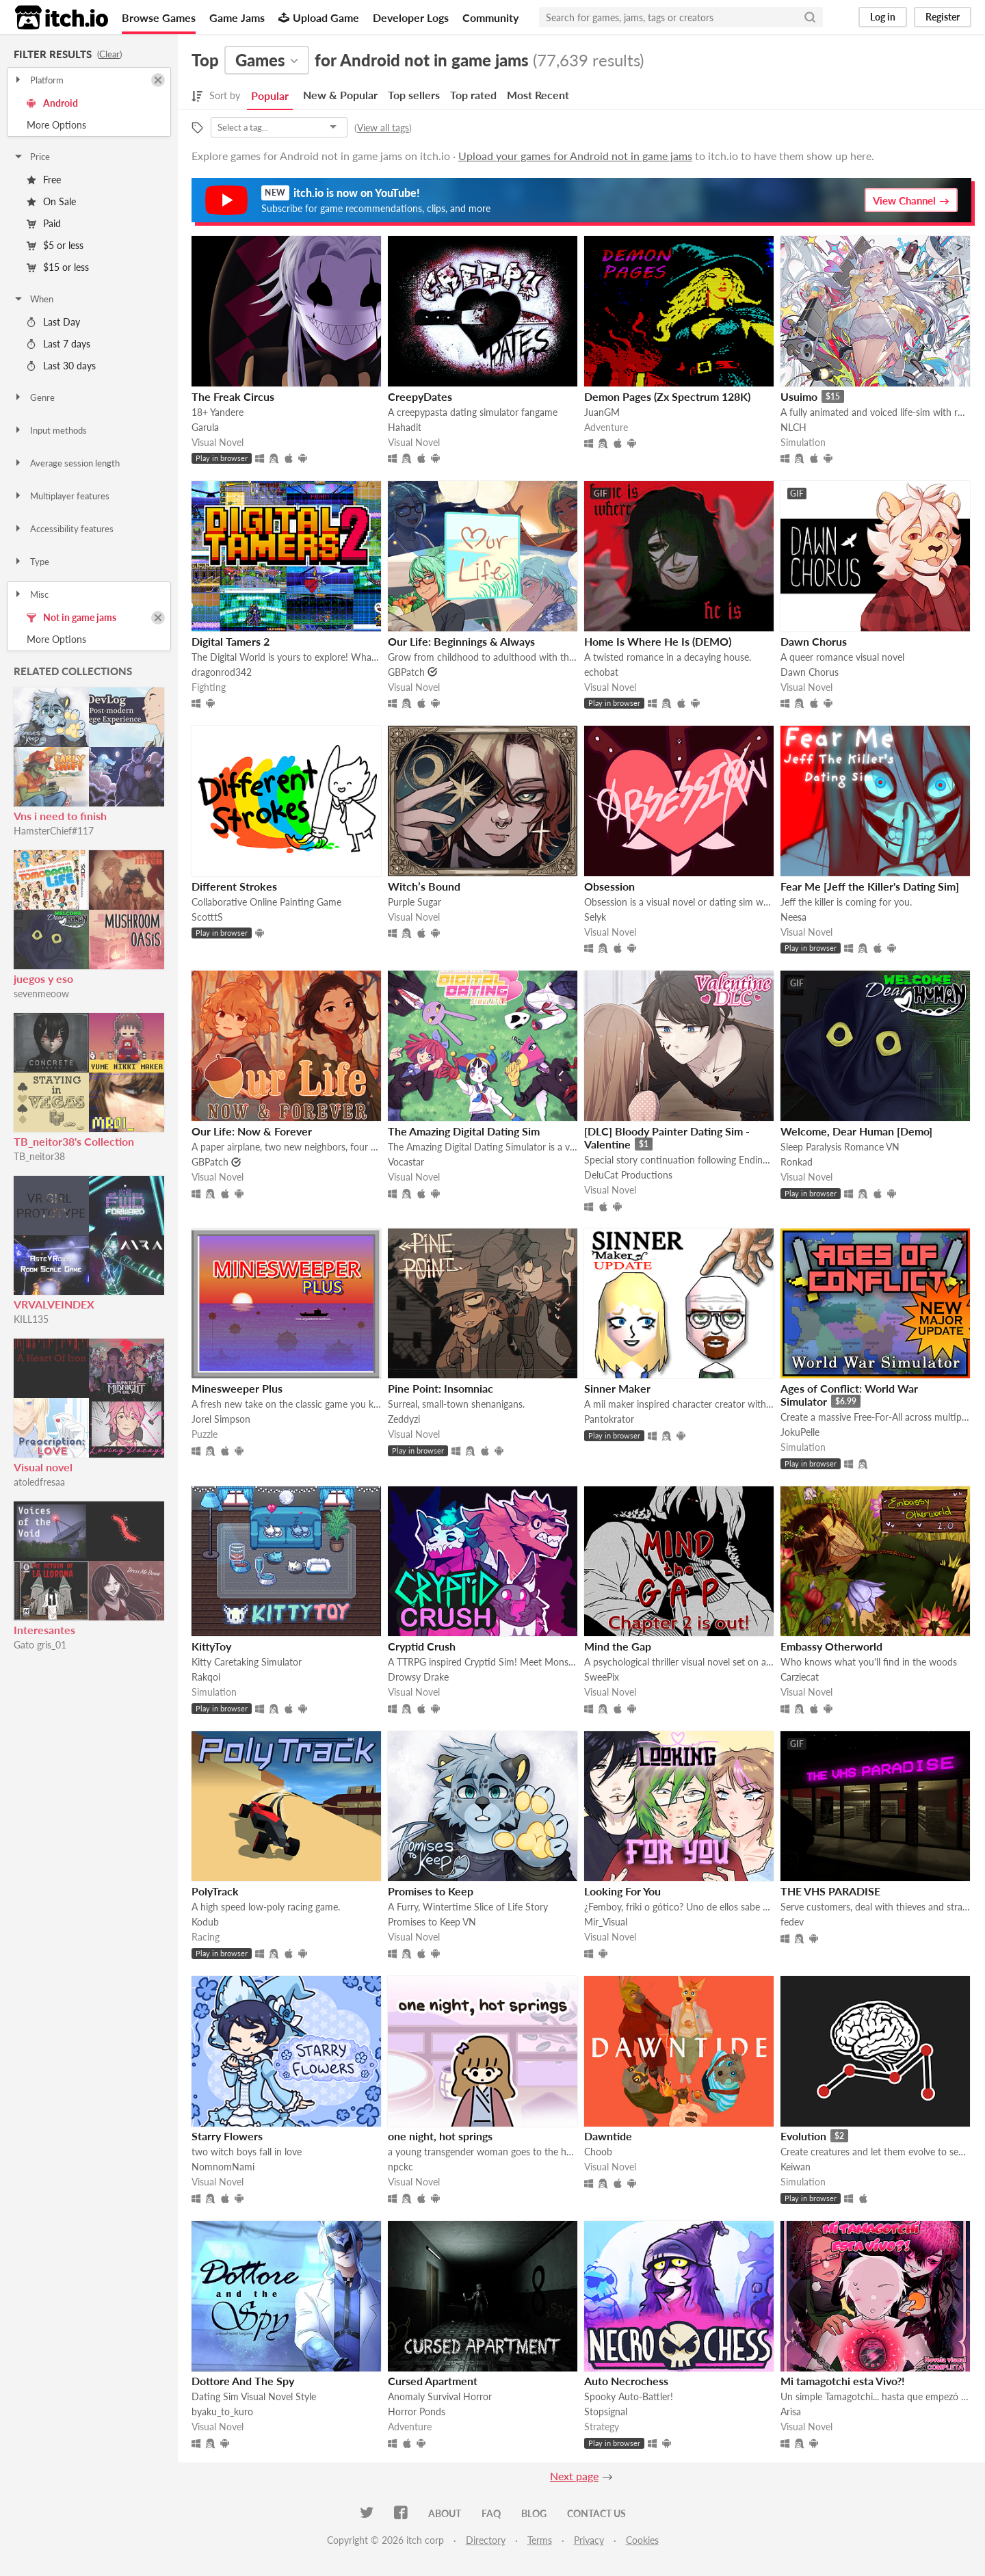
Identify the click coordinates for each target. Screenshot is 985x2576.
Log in (882, 17)
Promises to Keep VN (432, 1922)
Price (31, 156)
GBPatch (406, 672)
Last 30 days (61, 365)
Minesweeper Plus (237, 1388)
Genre (34, 397)
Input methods (50, 430)
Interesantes (44, 1629)
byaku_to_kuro (222, 2411)
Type (31, 561)
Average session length (66, 463)
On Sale (51, 201)
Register (942, 17)
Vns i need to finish (60, 815)
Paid (44, 223)
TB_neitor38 (39, 1156)
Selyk (595, 917)
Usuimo (798, 396)
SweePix (601, 1677)
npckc (400, 2166)
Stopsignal (605, 2411)
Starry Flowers (227, 2135)
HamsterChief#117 (54, 831)
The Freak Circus (233, 396)
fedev (792, 1922)
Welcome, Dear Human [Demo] (856, 1131)
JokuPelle (799, 1432)
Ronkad (796, 1162)
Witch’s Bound (424, 886)
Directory (485, 2540)
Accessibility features (63, 528)
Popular (270, 95)
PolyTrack (215, 1890)
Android (52, 103)
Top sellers (414, 94)
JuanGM (602, 412)
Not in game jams (71, 617)
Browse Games (159, 17)
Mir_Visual (605, 1922)
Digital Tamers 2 (231, 641)
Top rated (473, 94)
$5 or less (55, 245)
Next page (574, 2475)
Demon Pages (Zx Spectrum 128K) (667, 396)
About (444, 2513)
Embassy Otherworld (831, 1646)
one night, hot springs (440, 2135)
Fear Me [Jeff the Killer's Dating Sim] (869, 886)
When (33, 298)
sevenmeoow (41, 993)
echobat (601, 672)
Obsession (609, 886)
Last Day (53, 322)
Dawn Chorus (813, 641)
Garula (205, 427)
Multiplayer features (61, 495)
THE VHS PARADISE (830, 1890)
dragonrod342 (222, 672)
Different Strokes (234, 886)
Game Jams (237, 17)
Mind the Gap (617, 1646)
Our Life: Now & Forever (252, 1131)
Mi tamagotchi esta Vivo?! (842, 2380)
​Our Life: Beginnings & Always (461, 641)
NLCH (793, 427)
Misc (31, 594)
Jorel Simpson (221, 1419)
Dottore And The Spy (243, 2380)
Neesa (793, 917)
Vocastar (406, 1162)
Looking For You (622, 1890)
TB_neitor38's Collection (74, 1141)
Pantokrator (609, 1419)
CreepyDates (420, 396)
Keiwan (795, 2166)
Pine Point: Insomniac (440, 1388)
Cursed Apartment (432, 2380)
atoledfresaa (39, 1482)
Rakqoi (206, 1677)
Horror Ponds (416, 2411)
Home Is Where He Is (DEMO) (657, 641)
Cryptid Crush (422, 1646)
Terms (539, 2540)
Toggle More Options (89, 125)
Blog (534, 2513)
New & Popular (340, 94)
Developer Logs (411, 17)
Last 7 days (58, 344)
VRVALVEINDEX (54, 1304)
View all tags (383, 127)
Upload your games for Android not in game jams (575, 155)
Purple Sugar (414, 902)
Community (490, 17)
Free (44, 179)
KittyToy (211, 1646)
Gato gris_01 (40, 1645)
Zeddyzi (404, 1419)
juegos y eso (43, 978)
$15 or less (58, 267)
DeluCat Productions (628, 1175)
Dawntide (608, 2135)
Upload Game (318, 17)
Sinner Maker (617, 1388)
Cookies (642, 2540)
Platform (38, 80)
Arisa (790, 2411)
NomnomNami (223, 2166)
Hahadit (404, 427)
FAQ (491, 2513)
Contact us (596, 2513)
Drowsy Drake (418, 1677)
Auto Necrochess (626, 2380)
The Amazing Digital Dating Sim (464, 1131)
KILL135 (31, 1319)
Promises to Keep (430, 1890)
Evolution (803, 2135)
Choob (598, 2151)
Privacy (589, 2540)
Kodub (205, 1922)
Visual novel (43, 1466)
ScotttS (207, 917)
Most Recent (538, 94)
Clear (109, 54)
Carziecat (799, 1677)
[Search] (810, 17)
